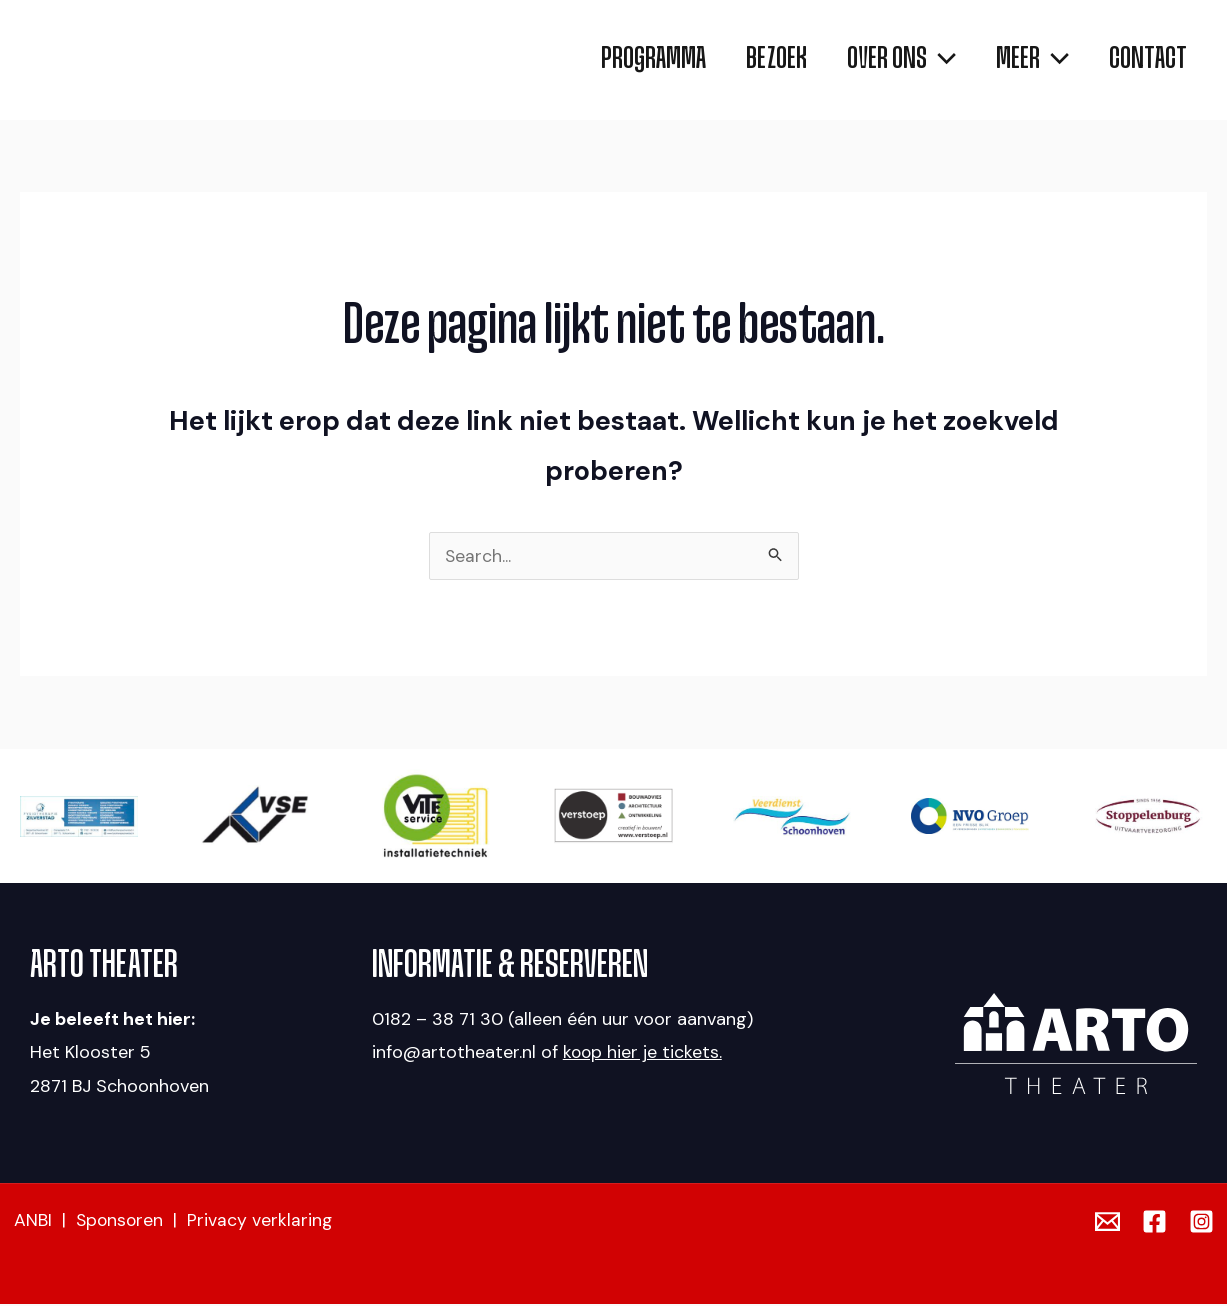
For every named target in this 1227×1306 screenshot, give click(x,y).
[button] (881, 60)
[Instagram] (1201, 1223)
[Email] (1107, 1223)
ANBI (33, 1222)
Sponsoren (121, 1222)
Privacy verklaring (263, 1222)
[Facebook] (1154, 1223)
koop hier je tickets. (643, 1054)
